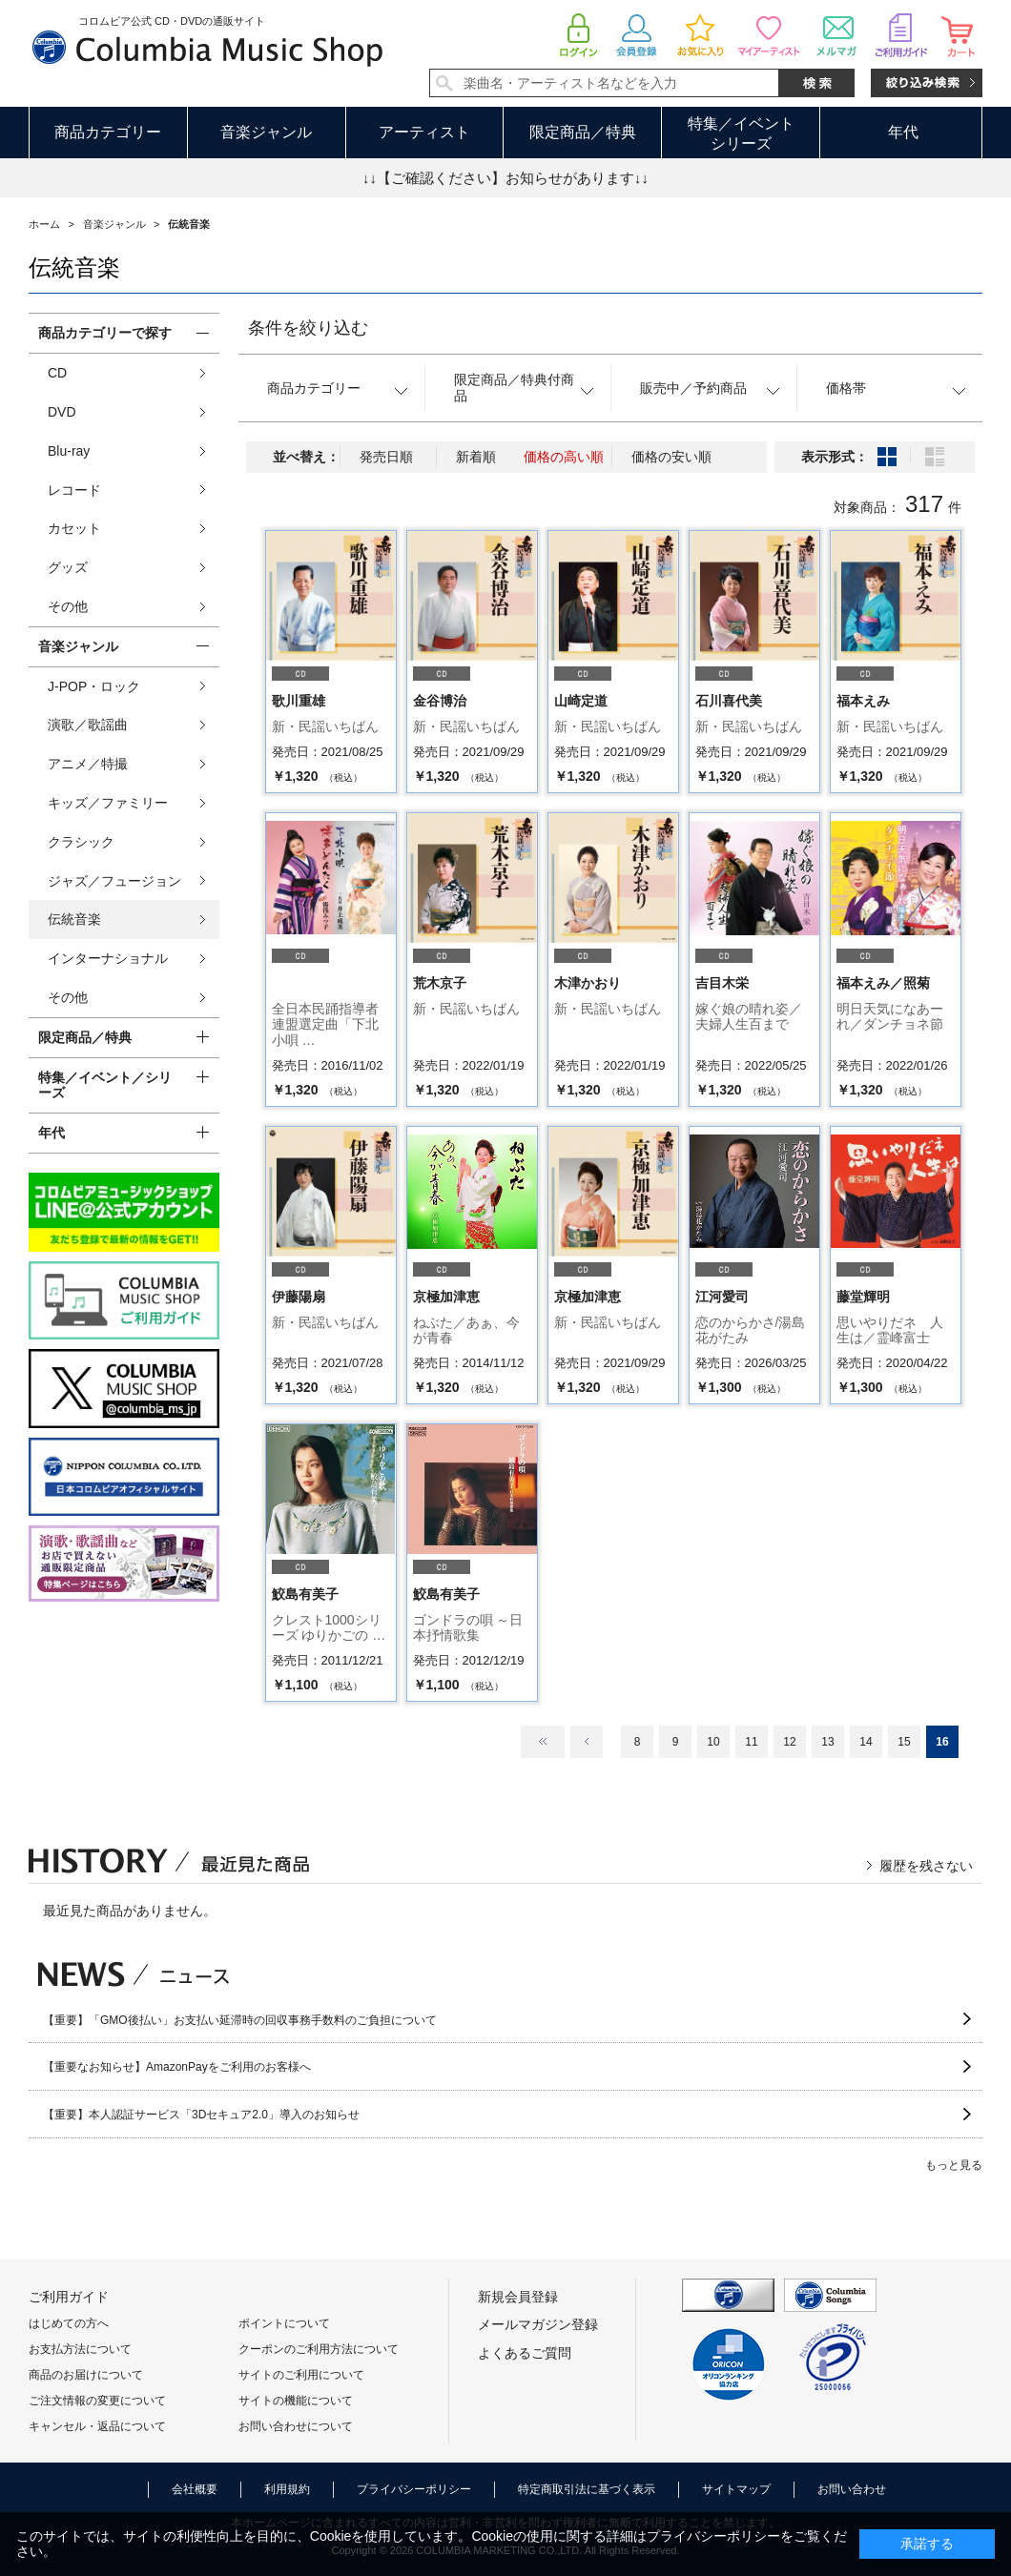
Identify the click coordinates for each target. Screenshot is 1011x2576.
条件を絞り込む (308, 327)
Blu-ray (69, 451)
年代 (903, 132)
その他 (68, 606)
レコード (74, 490)
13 (827, 1741)
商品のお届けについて (86, 2375)
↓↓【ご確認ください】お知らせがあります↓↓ (505, 178)
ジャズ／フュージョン (114, 881)
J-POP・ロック (94, 686)
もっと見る (953, 2165)
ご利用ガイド (69, 2296)
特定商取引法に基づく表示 (586, 2489)
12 (789, 1741)
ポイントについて (284, 2323)
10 (713, 1741)
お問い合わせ (851, 2489)
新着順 (476, 456)
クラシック (81, 841)
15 (904, 1741)
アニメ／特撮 (88, 763)
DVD (62, 411)
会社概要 (194, 2489)
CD (57, 372)
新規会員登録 (518, 2296)
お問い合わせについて (295, 2426)
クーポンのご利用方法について (318, 2349)
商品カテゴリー (107, 132)
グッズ (68, 567)
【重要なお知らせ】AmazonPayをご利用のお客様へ (177, 2067)
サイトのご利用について (301, 2375)
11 (751, 1741)
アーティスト (424, 132)
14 (865, 1741)
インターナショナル (108, 958)
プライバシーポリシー (414, 2489)
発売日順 (386, 456)
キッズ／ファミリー (108, 802)
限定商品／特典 (582, 132)
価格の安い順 (671, 456)
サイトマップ (736, 2489)
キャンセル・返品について (97, 2426)
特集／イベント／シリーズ (105, 1085)
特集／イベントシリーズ (741, 133)
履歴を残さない (926, 1865)
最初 (543, 1742)
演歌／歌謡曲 (88, 724)
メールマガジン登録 (538, 2324)
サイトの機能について (295, 2400)
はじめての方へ (69, 2323)
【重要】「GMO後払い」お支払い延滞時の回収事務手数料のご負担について (240, 2020)
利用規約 (287, 2489)
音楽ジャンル (266, 132)
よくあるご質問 (524, 2353)
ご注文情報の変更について (97, 2400)
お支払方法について (80, 2349)
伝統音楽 (74, 919)
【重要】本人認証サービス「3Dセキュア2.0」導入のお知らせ (201, 2114)
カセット (74, 528)
